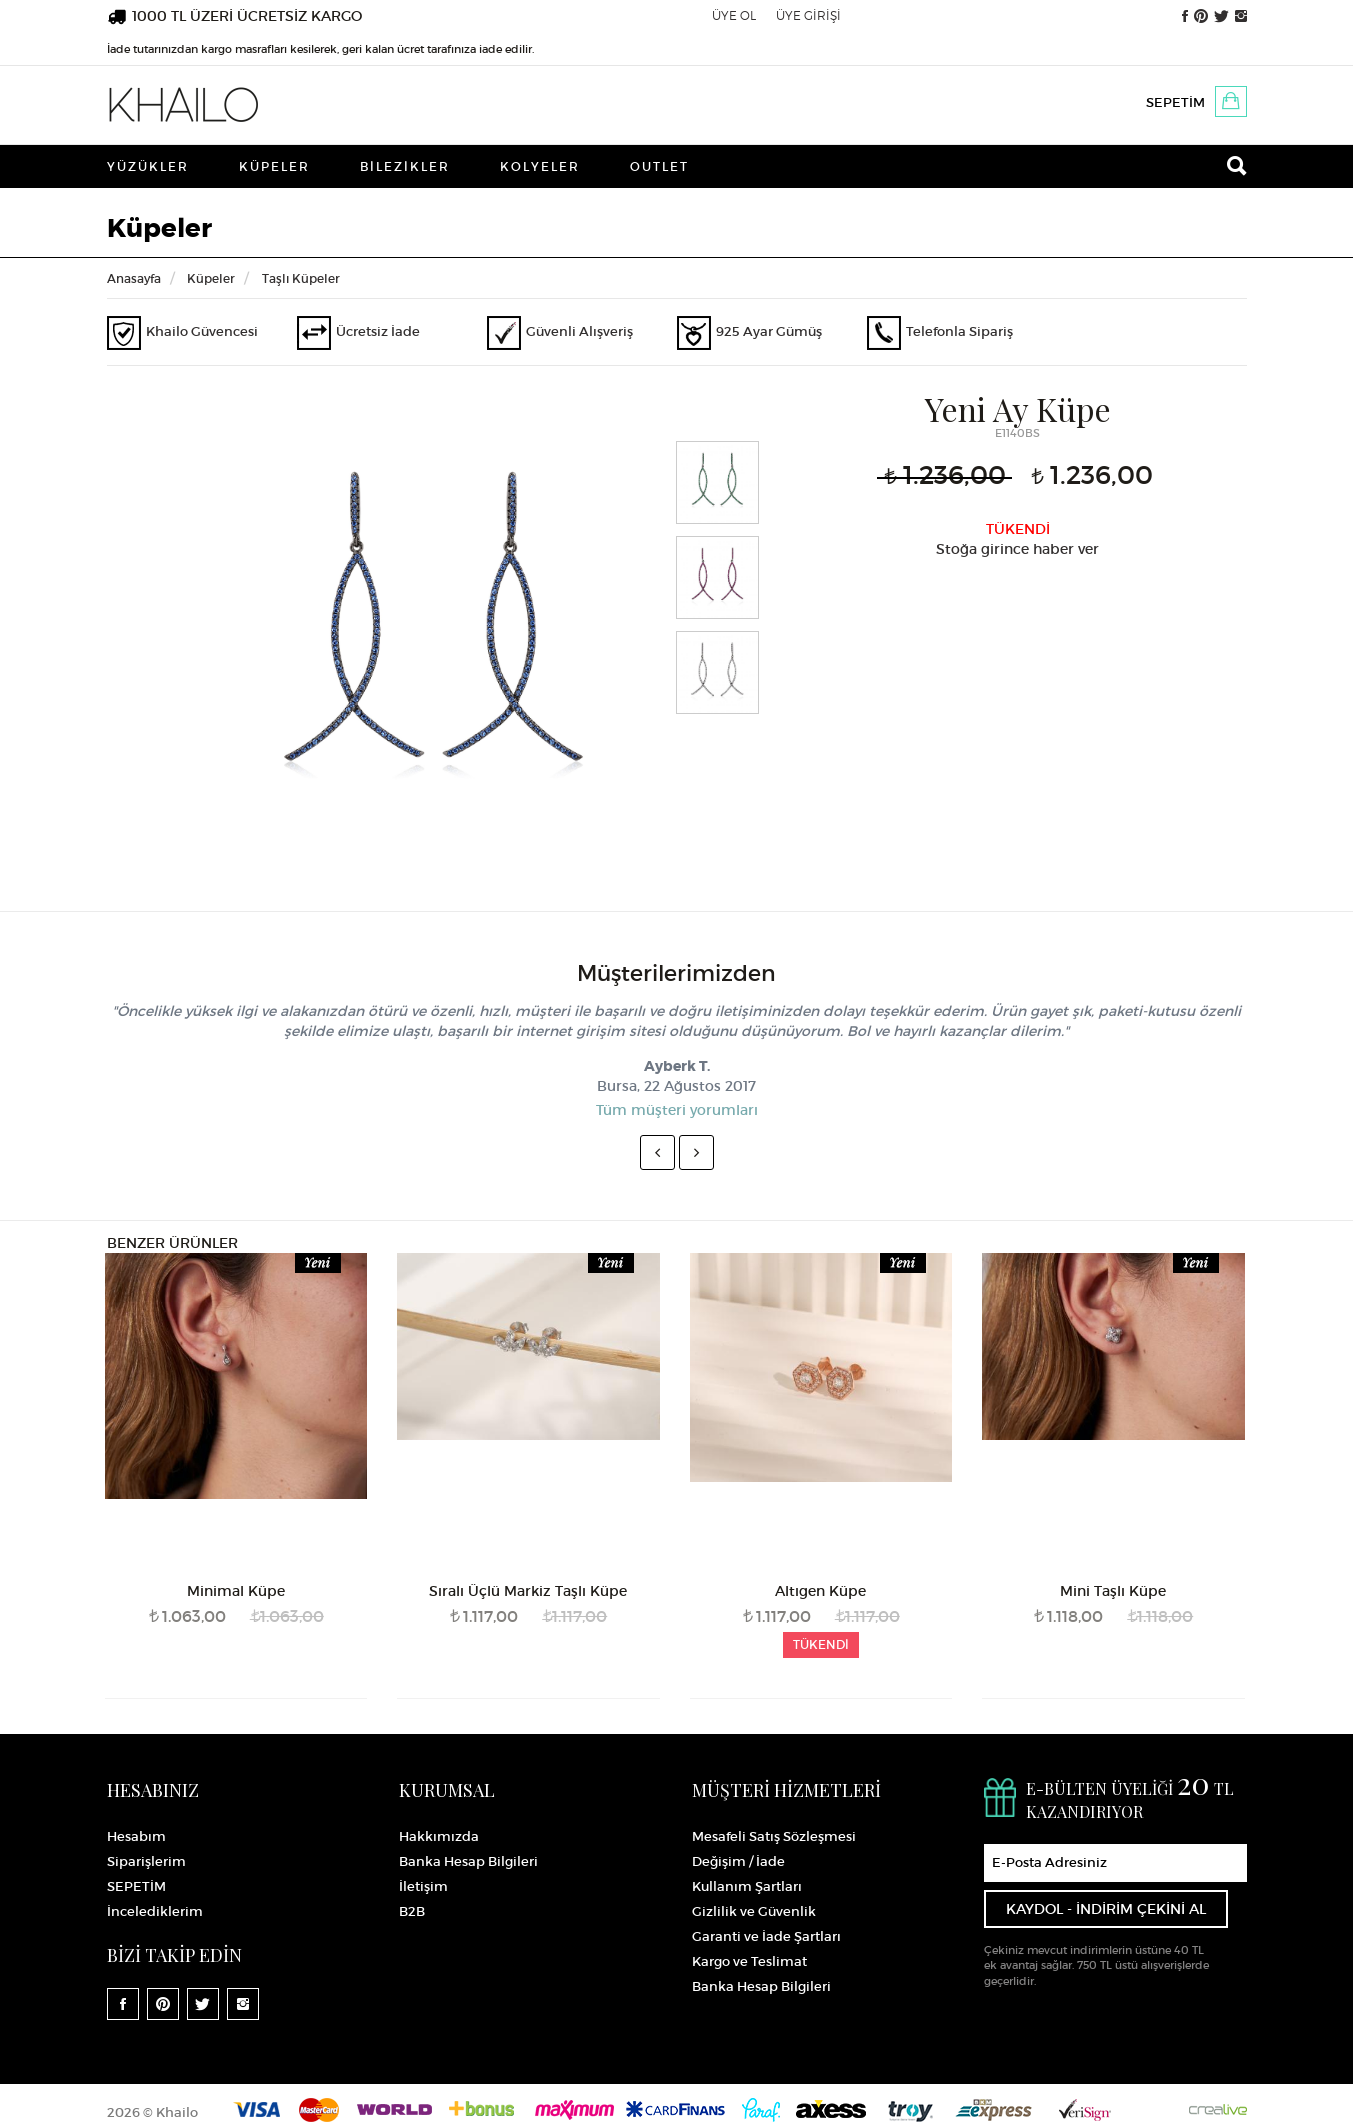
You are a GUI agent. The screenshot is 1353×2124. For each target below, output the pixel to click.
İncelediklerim (155, 1911)
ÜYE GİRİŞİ (808, 15)
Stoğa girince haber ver (1017, 549)
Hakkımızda (439, 1836)
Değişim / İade (738, 1861)
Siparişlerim (146, 1861)
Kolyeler (540, 166)
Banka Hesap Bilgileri (468, 1861)
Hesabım (136, 1836)
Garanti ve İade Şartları (766, 1936)
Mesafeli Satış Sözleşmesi (774, 1836)
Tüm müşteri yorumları (677, 1110)
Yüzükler (148, 166)
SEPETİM (1175, 102)
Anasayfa (134, 278)
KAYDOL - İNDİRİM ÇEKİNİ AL (1106, 1909)
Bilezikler (405, 166)
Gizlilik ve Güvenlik (754, 1911)
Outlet (659, 166)
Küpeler (274, 166)
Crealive (1218, 2109)
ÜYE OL (734, 15)
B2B (412, 1911)
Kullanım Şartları (747, 1886)
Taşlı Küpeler (301, 278)
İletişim (423, 1886)
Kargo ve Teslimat (749, 1961)
